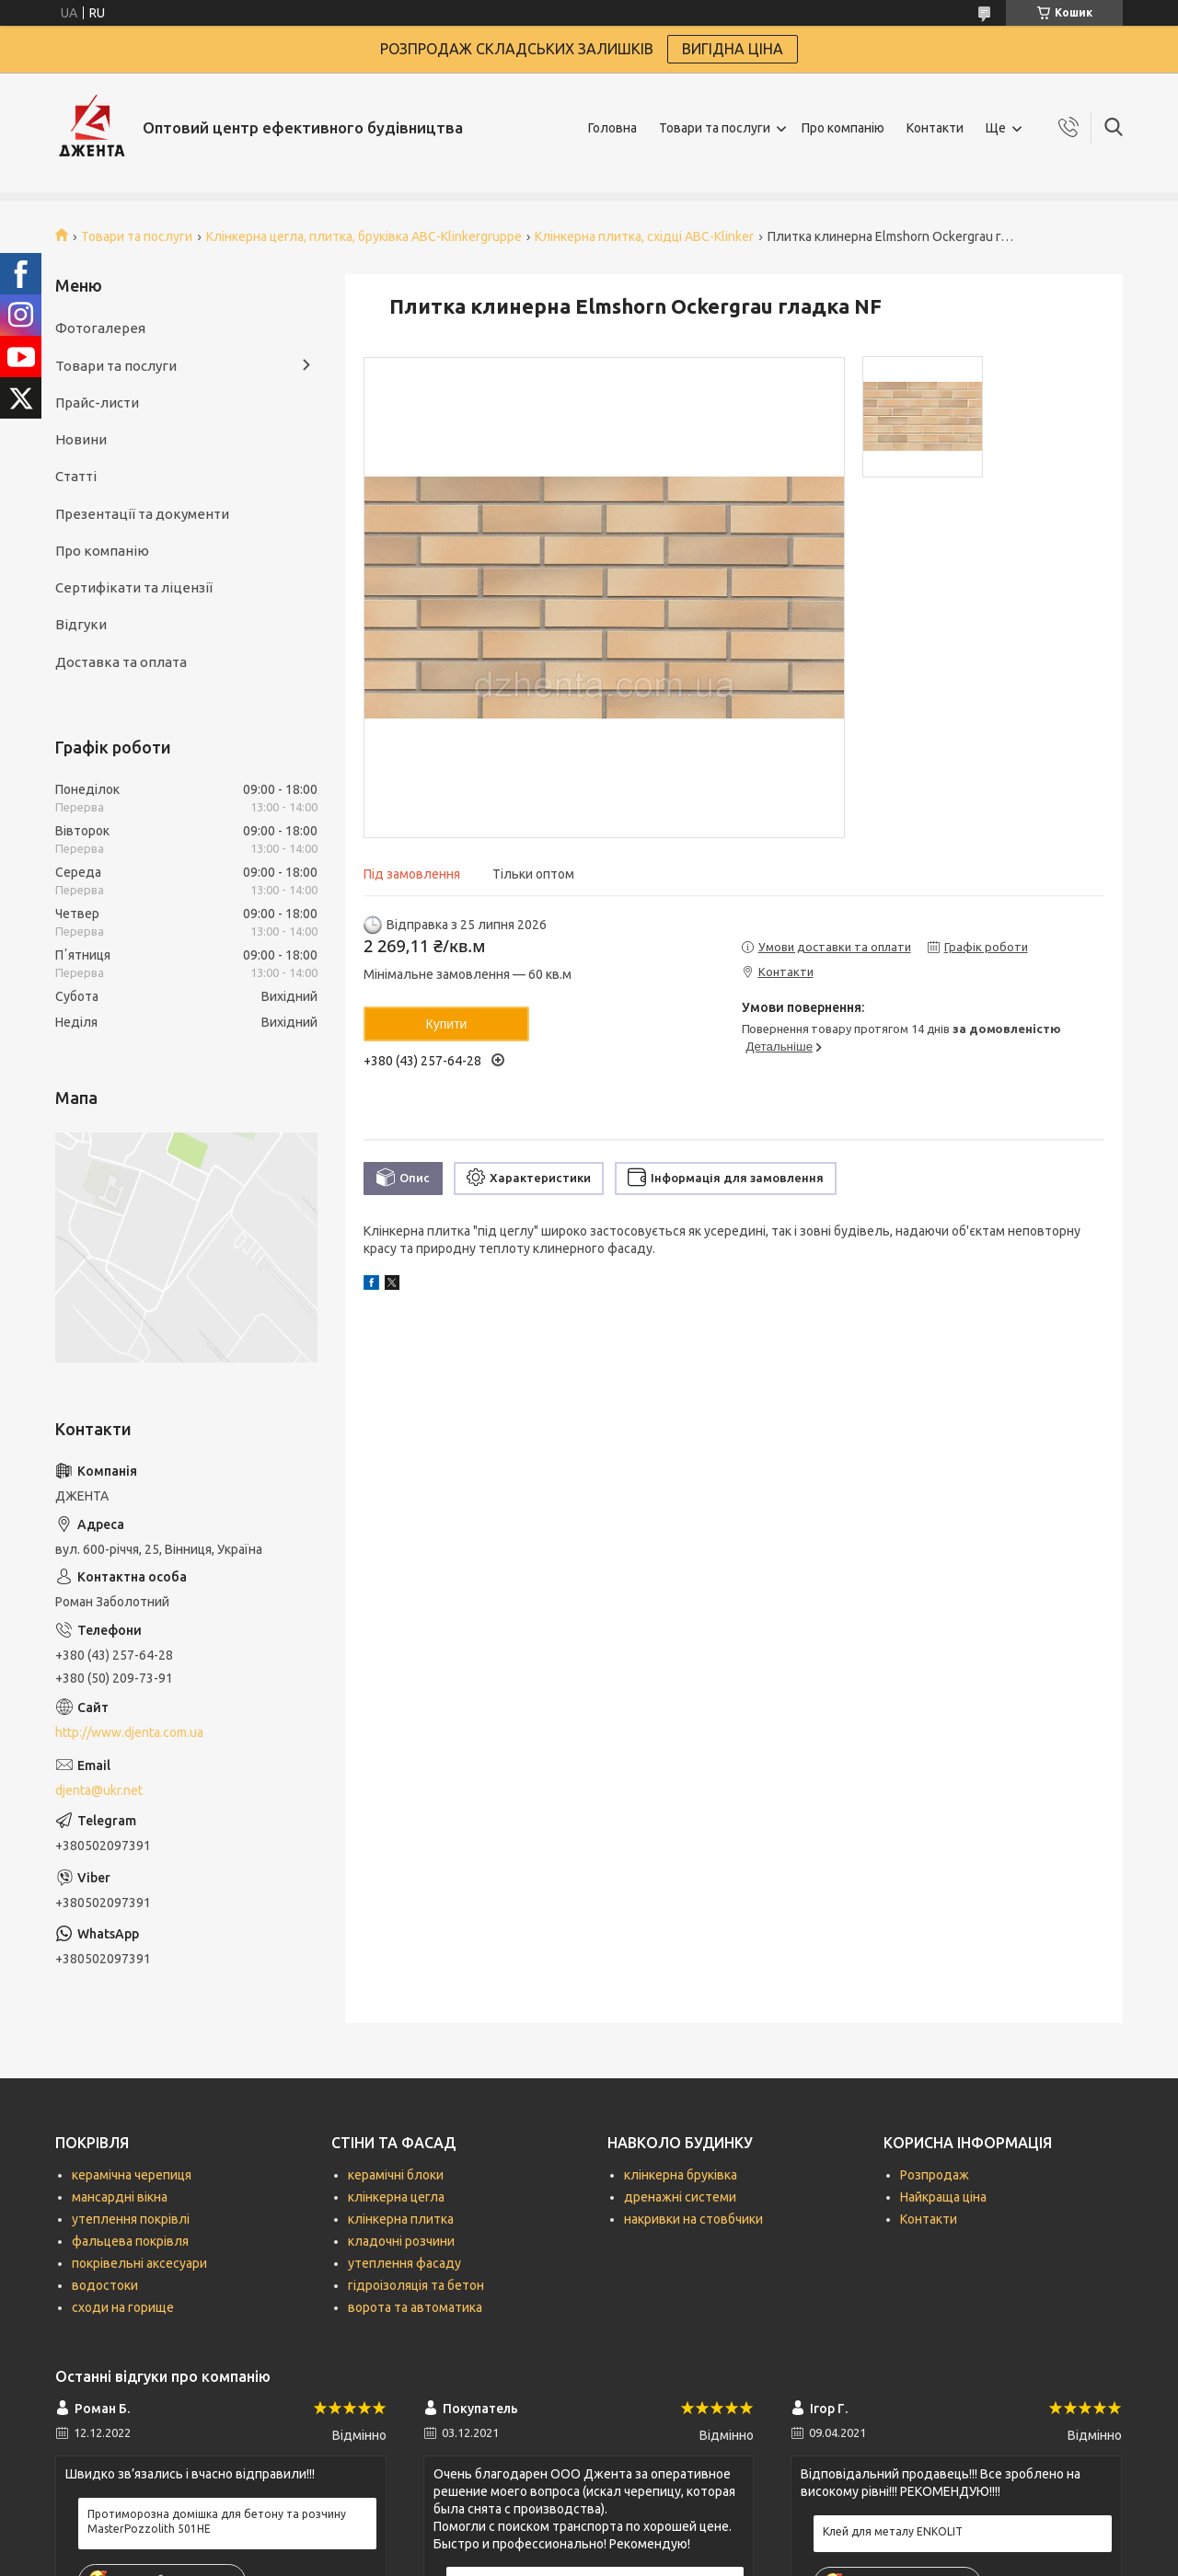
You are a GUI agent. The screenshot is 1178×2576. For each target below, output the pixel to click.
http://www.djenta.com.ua (129, 1732)
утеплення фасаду (404, 2263)
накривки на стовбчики (693, 2219)
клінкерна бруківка (680, 2175)
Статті (76, 476)
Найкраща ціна (943, 2197)
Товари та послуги (714, 128)
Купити (447, 1024)
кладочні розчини (401, 2241)
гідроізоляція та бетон (416, 2285)
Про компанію (843, 128)
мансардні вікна (119, 2197)
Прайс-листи (97, 402)
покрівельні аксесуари (139, 2263)
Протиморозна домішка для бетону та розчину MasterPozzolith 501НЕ (216, 2521)
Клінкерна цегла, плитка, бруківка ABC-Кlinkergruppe (364, 236)
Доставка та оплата (121, 662)
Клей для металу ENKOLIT (893, 2531)
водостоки (105, 2285)
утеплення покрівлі (131, 2219)
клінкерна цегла (396, 2197)
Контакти (935, 128)
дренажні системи (680, 2197)
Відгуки (81, 624)
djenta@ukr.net (99, 1790)
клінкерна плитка (401, 2219)
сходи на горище (123, 2307)
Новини (81, 439)
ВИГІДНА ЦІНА (732, 48)
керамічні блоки (396, 2175)
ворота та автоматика (415, 2307)
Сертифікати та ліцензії (134, 587)
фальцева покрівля (130, 2241)
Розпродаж (934, 2175)
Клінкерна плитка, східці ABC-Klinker (644, 236)
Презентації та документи (142, 514)
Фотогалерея (100, 328)
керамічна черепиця (131, 2175)
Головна (612, 128)
